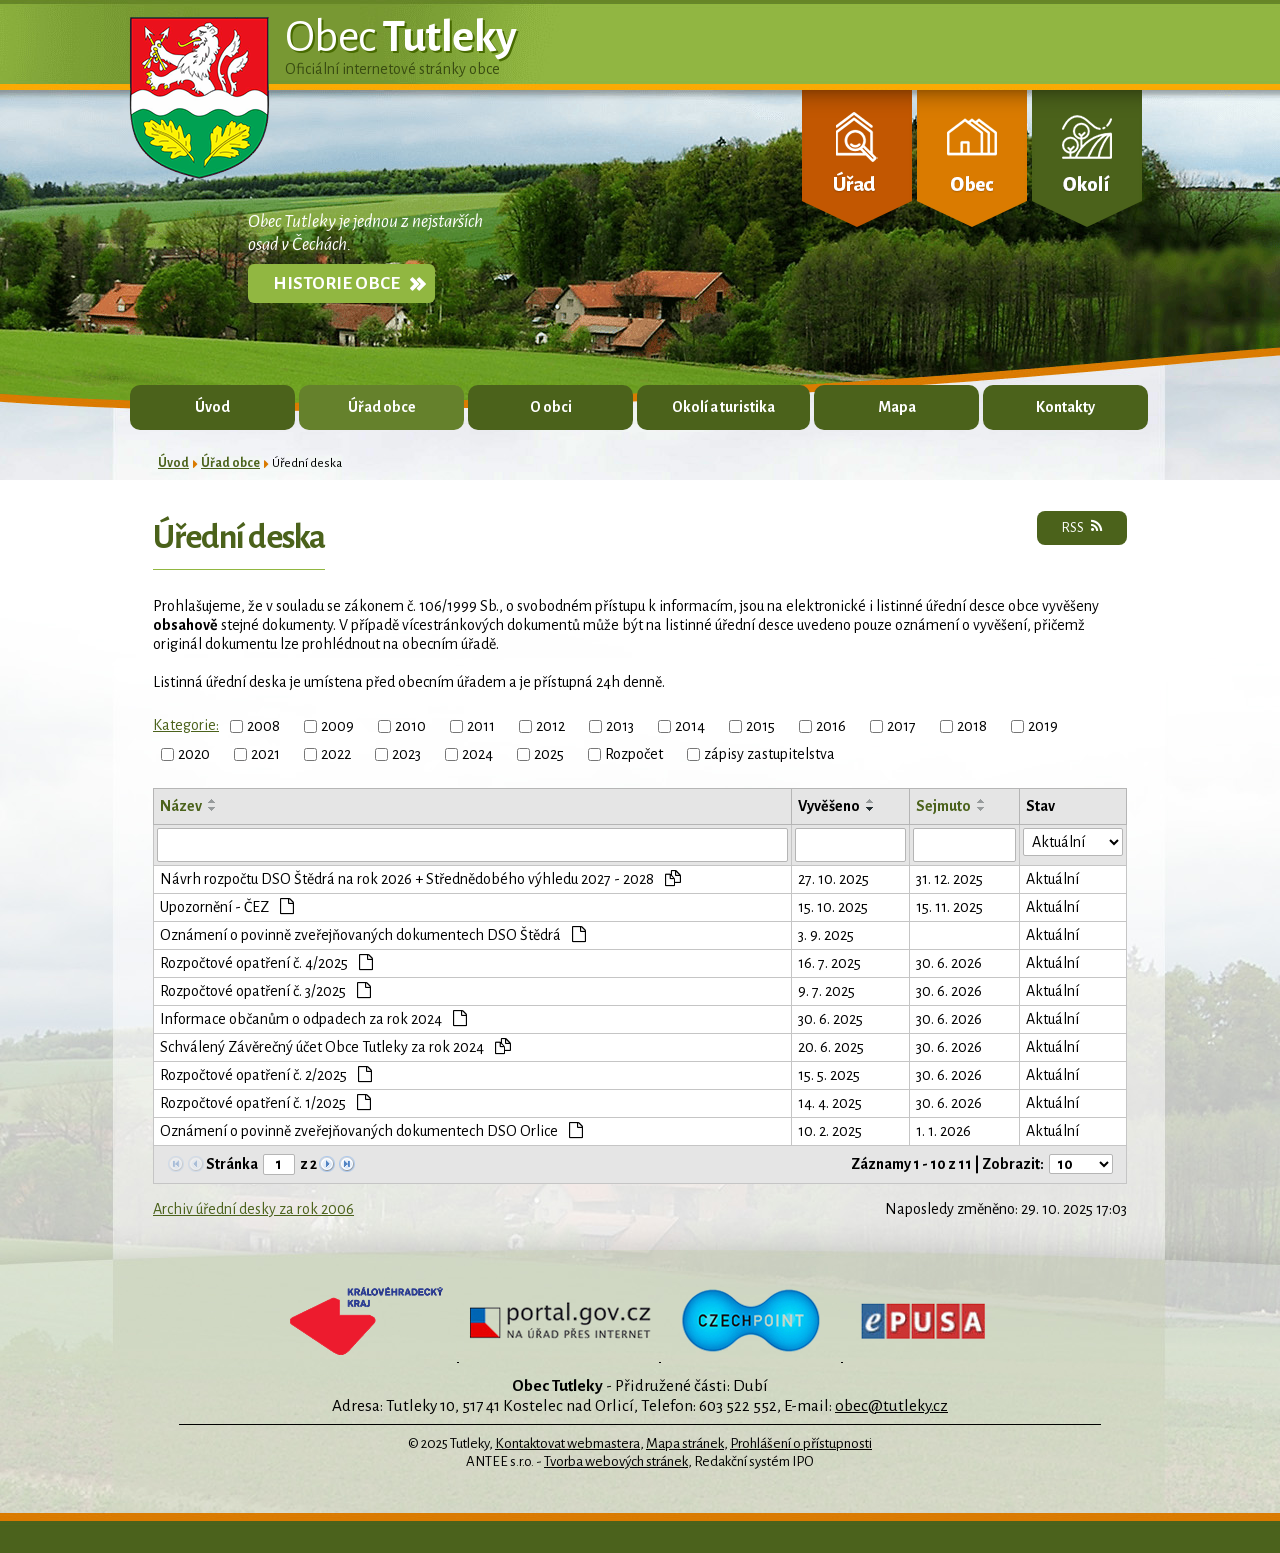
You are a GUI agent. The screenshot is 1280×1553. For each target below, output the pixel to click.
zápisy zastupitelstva (769, 754)
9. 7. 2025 (826, 991)
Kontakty (1065, 407)
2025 (549, 754)
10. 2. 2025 (830, 1131)
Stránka (232, 1164)
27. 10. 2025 (833, 879)
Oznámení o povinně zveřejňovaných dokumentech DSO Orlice (371, 1130)
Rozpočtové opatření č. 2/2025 (266, 1074)
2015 (760, 726)
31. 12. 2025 (949, 879)
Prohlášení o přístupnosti (801, 1443)
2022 (336, 754)
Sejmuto (943, 806)
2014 (690, 726)
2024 (477, 754)
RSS (1082, 527)
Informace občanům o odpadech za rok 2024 (313, 1018)
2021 (265, 754)
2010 (410, 726)
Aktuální (1052, 879)
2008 (263, 726)
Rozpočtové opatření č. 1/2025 (265, 1102)
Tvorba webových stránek (616, 1461)
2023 (406, 754)
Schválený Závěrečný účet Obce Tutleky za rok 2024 (335, 1046)
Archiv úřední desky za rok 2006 (253, 1209)
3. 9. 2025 (826, 935)
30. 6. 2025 (830, 1019)
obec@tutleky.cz (891, 1405)
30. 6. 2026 (949, 963)
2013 (620, 726)
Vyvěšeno (829, 806)
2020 (194, 754)
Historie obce (336, 283)
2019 (1043, 726)
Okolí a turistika (723, 407)
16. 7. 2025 (829, 963)
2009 (337, 726)
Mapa (897, 407)
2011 (481, 726)
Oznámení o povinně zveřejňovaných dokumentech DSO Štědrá (373, 934)
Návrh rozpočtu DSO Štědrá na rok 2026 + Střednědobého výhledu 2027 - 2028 (420, 878)
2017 (901, 726)
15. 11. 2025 (949, 907)
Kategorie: (186, 725)
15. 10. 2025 (833, 907)
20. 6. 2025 (831, 1047)
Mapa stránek (685, 1443)
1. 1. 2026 (943, 1131)
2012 (550, 726)
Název (181, 806)
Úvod (212, 407)
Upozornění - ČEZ (227, 906)
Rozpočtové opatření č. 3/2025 (265, 990)
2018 (972, 726)
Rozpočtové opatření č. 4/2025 (266, 962)
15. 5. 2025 (829, 1075)
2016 (831, 726)
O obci (551, 407)
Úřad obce (382, 407)
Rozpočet (634, 754)
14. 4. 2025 (830, 1103)
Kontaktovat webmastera (567, 1443)
